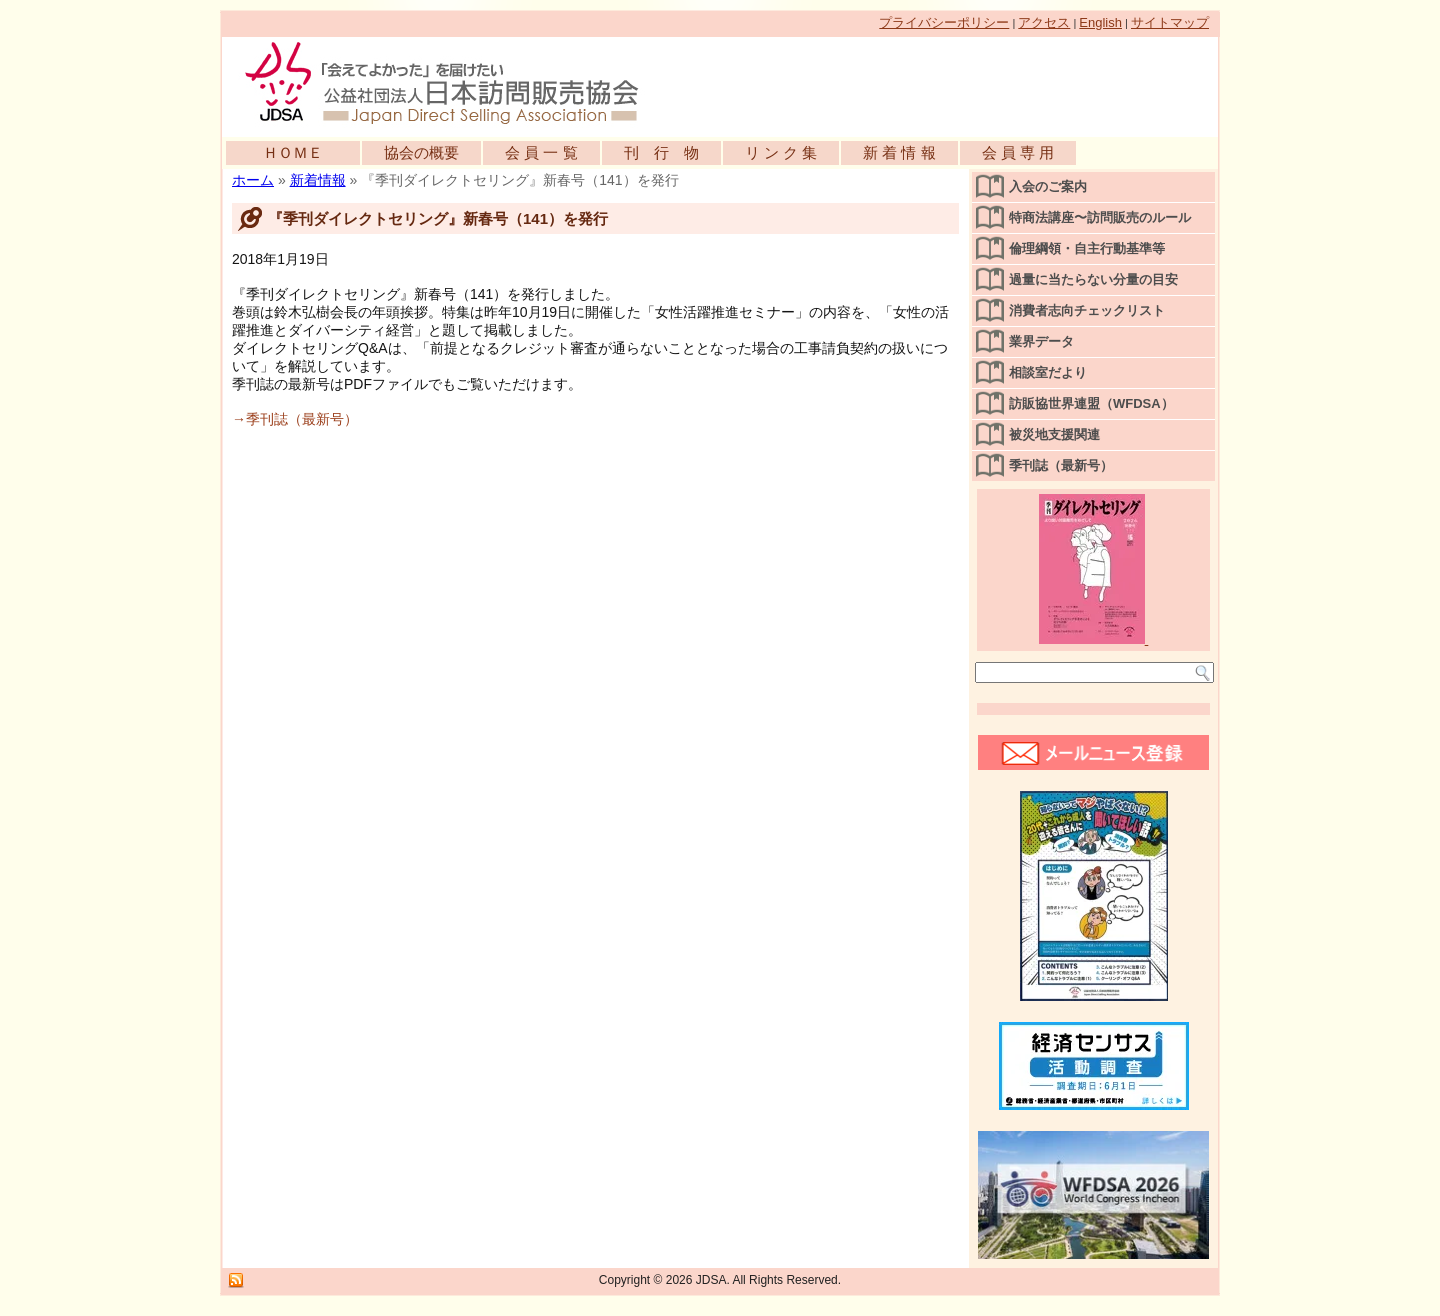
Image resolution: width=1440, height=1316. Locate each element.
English (1100, 22)
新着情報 (318, 180)
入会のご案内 (1048, 186)
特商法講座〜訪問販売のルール (1100, 217)
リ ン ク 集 (781, 152)
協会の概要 (421, 152)
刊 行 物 (661, 152)
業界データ (1041, 341)
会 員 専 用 (1018, 152)
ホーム (253, 180)
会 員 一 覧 (541, 152)
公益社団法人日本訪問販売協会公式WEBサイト (452, 82)
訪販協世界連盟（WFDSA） (1091, 403)
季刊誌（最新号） (1061, 465)
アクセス (1044, 22)
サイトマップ (1170, 22)
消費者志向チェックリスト (1087, 310)
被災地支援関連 (1054, 434)
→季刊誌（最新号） (295, 419)
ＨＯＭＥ (293, 152)
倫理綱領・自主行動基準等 (1087, 248)
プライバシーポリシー (944, 22)
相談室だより (1048, 372)
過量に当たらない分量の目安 (1093, 279)
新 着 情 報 (899, 152)
